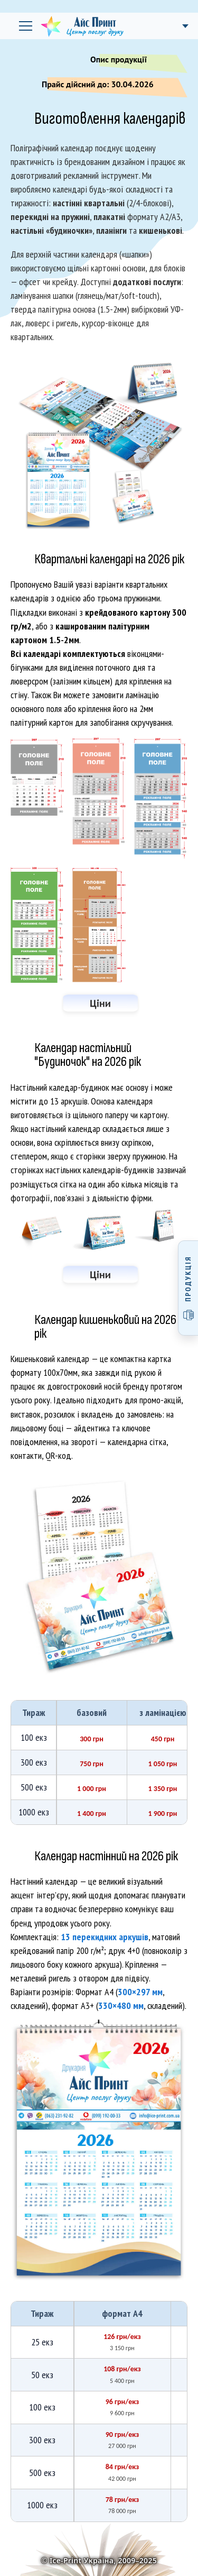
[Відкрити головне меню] (25, 26)
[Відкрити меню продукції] (188, 1288)
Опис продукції (131, 61)
